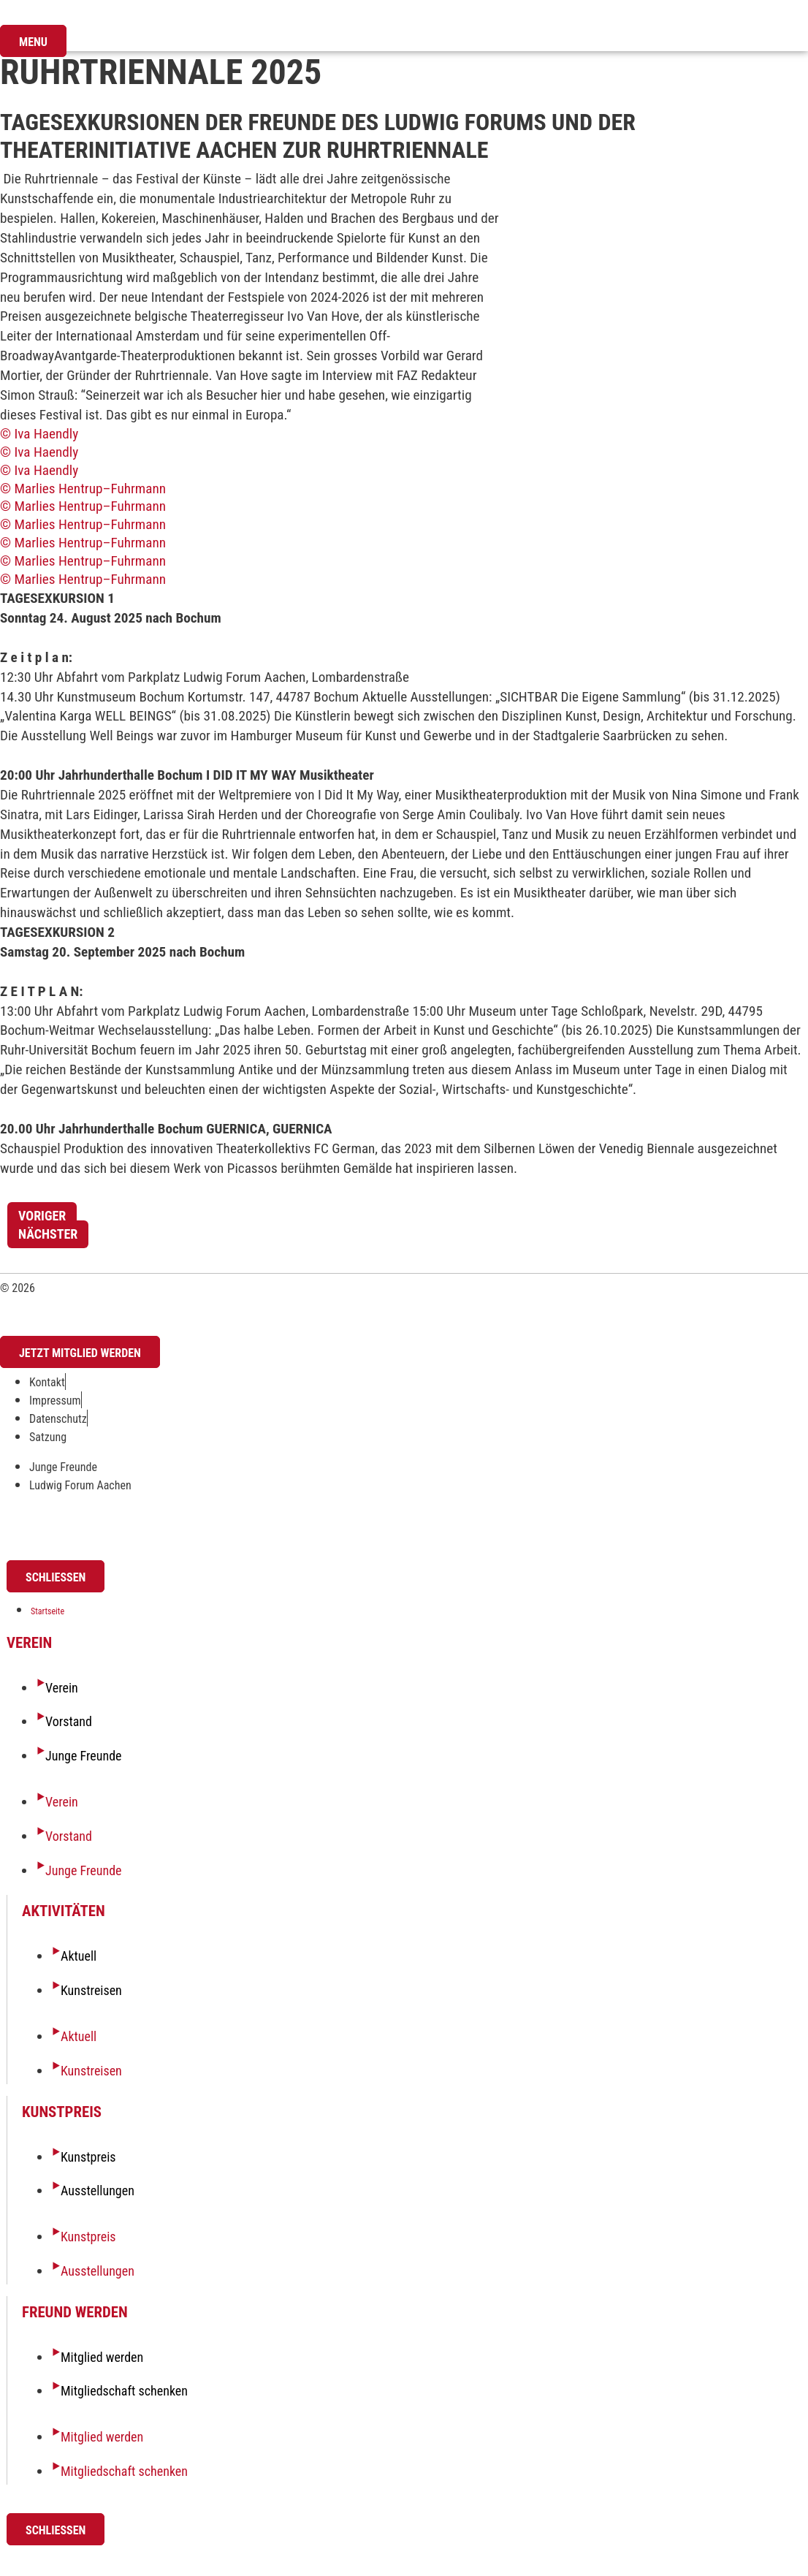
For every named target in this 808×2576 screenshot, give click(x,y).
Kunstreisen (91, 1990)
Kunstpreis (88, 2157)
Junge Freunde (83, 1755)
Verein (61, 1687)
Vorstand (68, 1721)
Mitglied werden (102, 2357)
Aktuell (78, 1956)
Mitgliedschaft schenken (124, 2390)
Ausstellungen (97, 2190)
